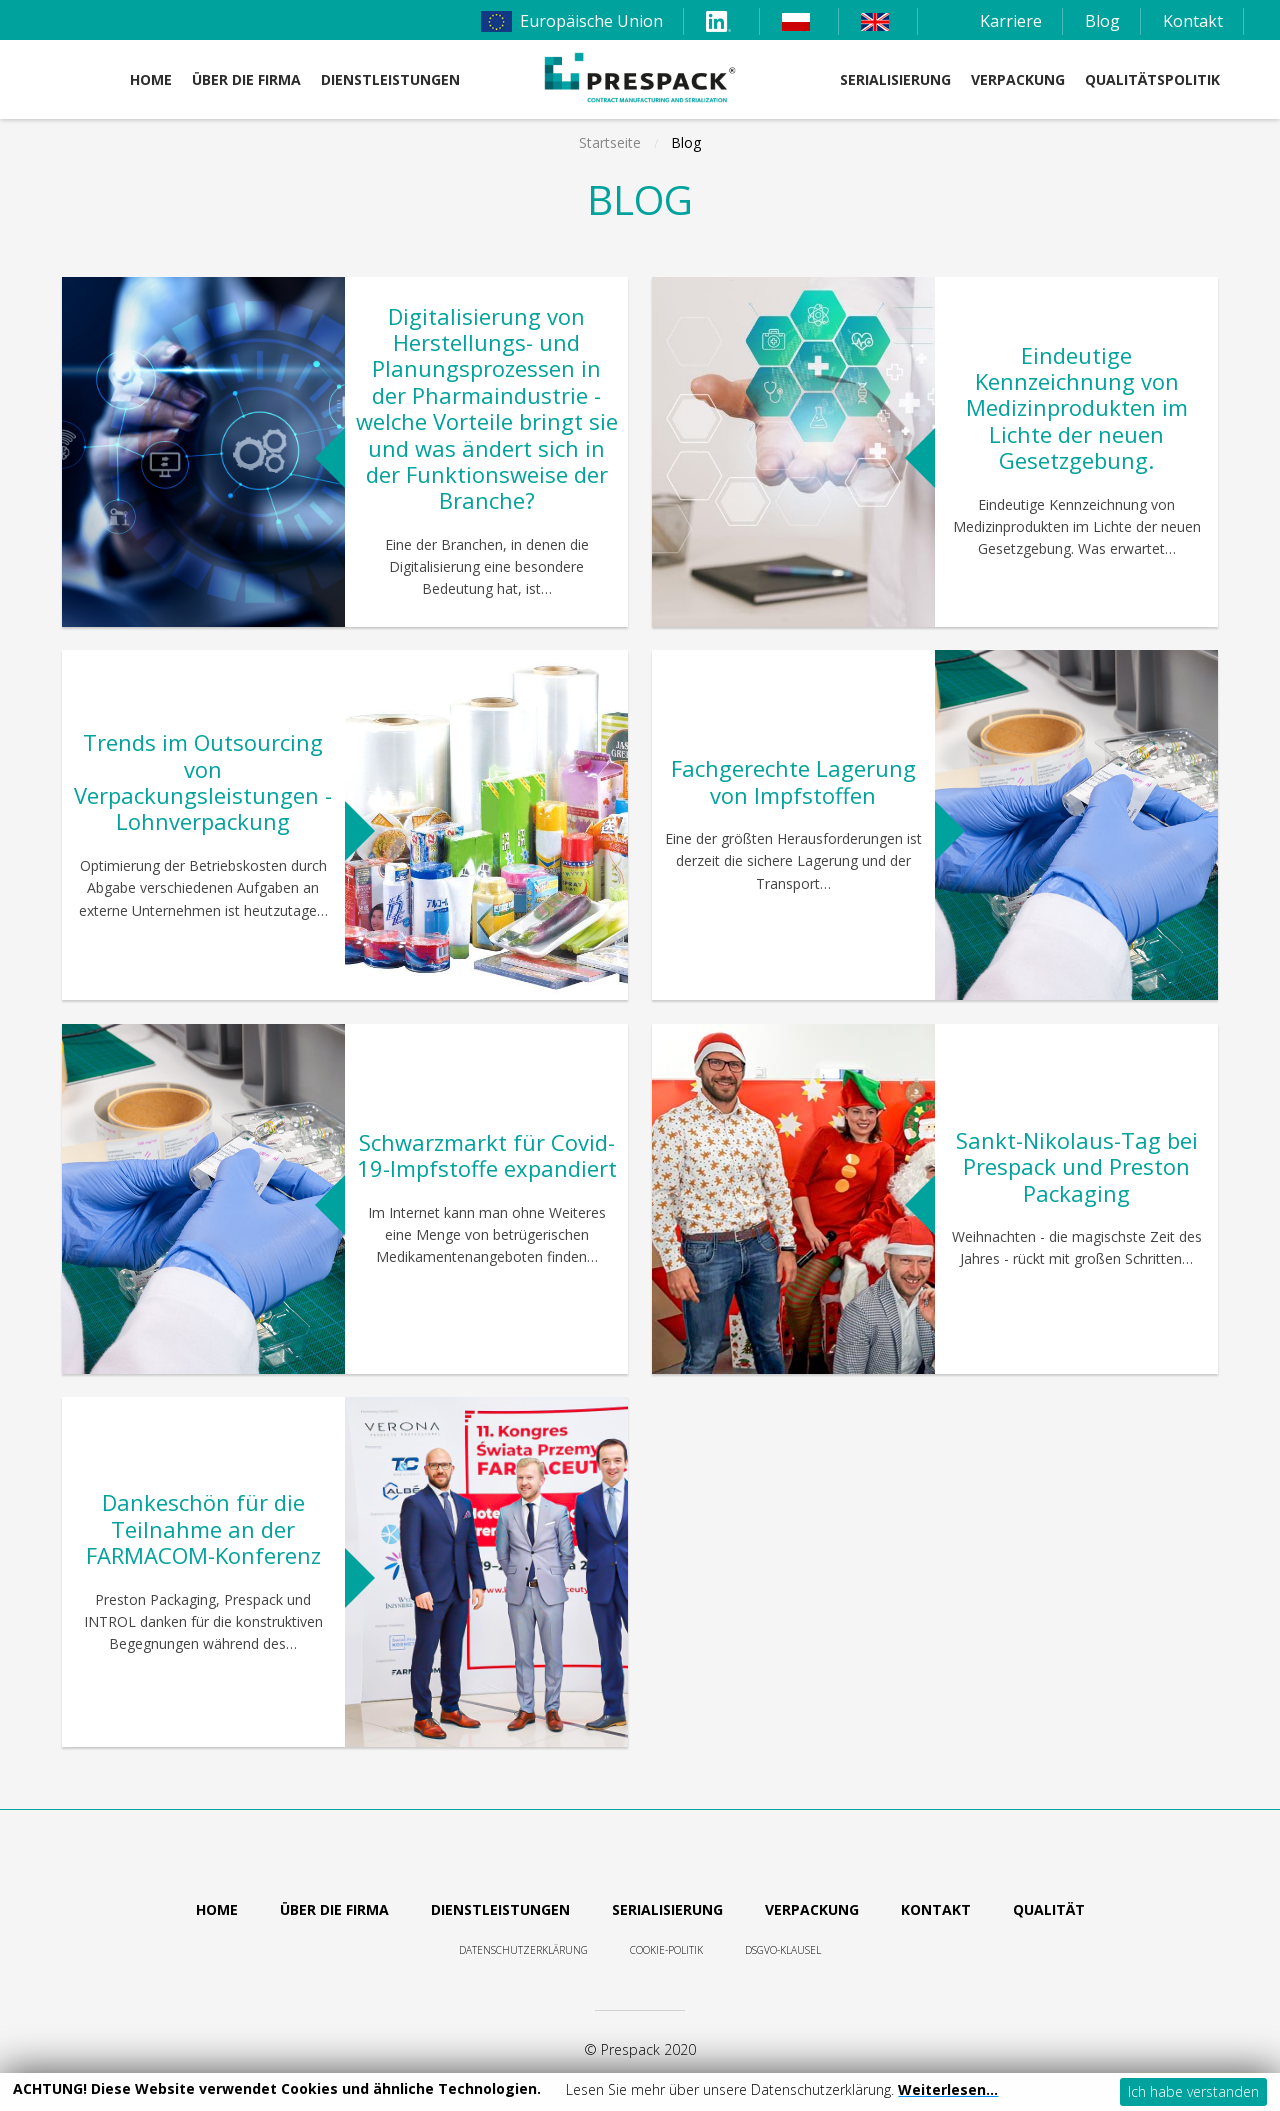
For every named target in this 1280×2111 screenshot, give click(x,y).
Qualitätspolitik (1152, 79)
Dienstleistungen (500, 1909)
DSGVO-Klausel (783, 1950)
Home (151, 79)
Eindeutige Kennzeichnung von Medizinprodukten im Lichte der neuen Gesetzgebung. (1077, 408)
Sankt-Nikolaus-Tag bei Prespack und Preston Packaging (1077, 1166)
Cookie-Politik (666, 1950)
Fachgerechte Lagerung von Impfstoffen (793, 781)
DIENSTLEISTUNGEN (390, 79)
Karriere (1011, 21)
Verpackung (1018, 79)
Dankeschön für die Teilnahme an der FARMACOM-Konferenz (203, 1528)
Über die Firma (246, 79)
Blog (1102, 21)
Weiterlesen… (948, 2089)
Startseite (610, 142)
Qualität (1049, 1909)
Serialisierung (895, 79)
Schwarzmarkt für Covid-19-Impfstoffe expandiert (487, 1155)
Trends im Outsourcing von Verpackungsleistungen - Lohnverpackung (203, 781)
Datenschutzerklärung (523, 1950)
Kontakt (1193, 21)
